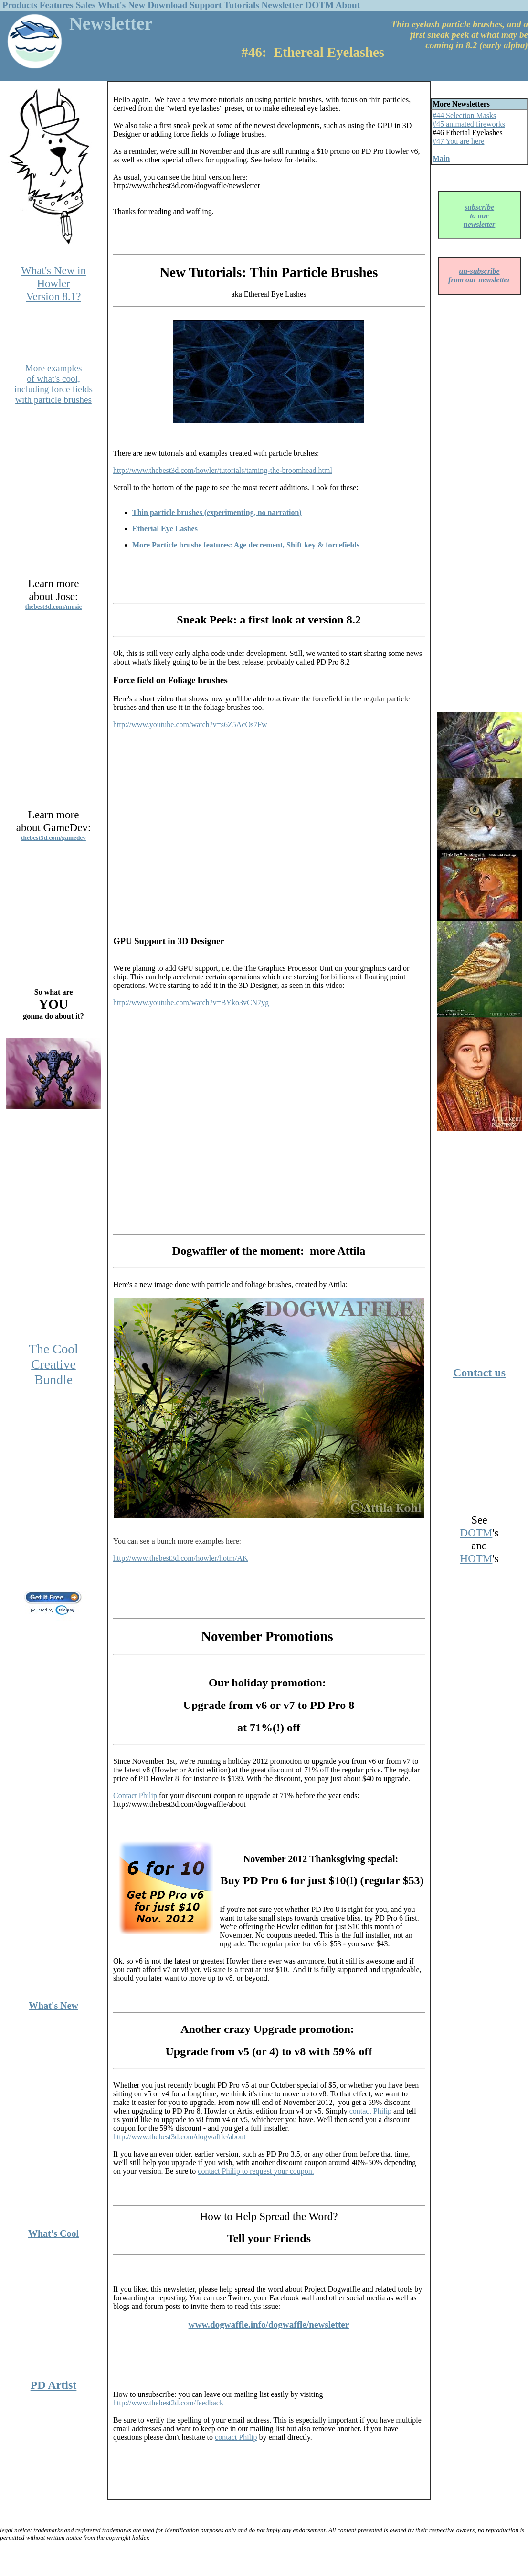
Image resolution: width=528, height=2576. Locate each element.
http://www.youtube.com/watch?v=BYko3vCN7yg (191, 1002)
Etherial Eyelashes (473, 133)
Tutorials (241, 5)
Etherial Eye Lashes (165, 529)
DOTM (319, 5)
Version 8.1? (53, 296)
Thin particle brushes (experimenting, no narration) (217, 512)
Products (19, 5)
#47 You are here (458, 141)
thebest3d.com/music (53, 606)
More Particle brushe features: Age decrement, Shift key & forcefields (245, 545)
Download (167, 5)
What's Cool (53, 2233)
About (348, 5)
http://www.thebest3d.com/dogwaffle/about (179, 2137)
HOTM (476, 1558)
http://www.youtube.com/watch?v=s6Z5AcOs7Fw (190, 724)
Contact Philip (135, 1796)
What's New (122, 5)
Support (206, 5)
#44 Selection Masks (464, 115)
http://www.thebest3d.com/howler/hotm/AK (180, 1558)
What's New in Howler (53, 277)
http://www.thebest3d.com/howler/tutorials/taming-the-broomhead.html (222, 470)
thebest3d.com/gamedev (53, 837)
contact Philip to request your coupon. (256, 2171)
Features (57, 5)
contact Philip (370, 2111)
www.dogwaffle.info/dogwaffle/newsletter (269, 2324)
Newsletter (282, 5)
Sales (86, 5)
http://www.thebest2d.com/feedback (168, 2403)
